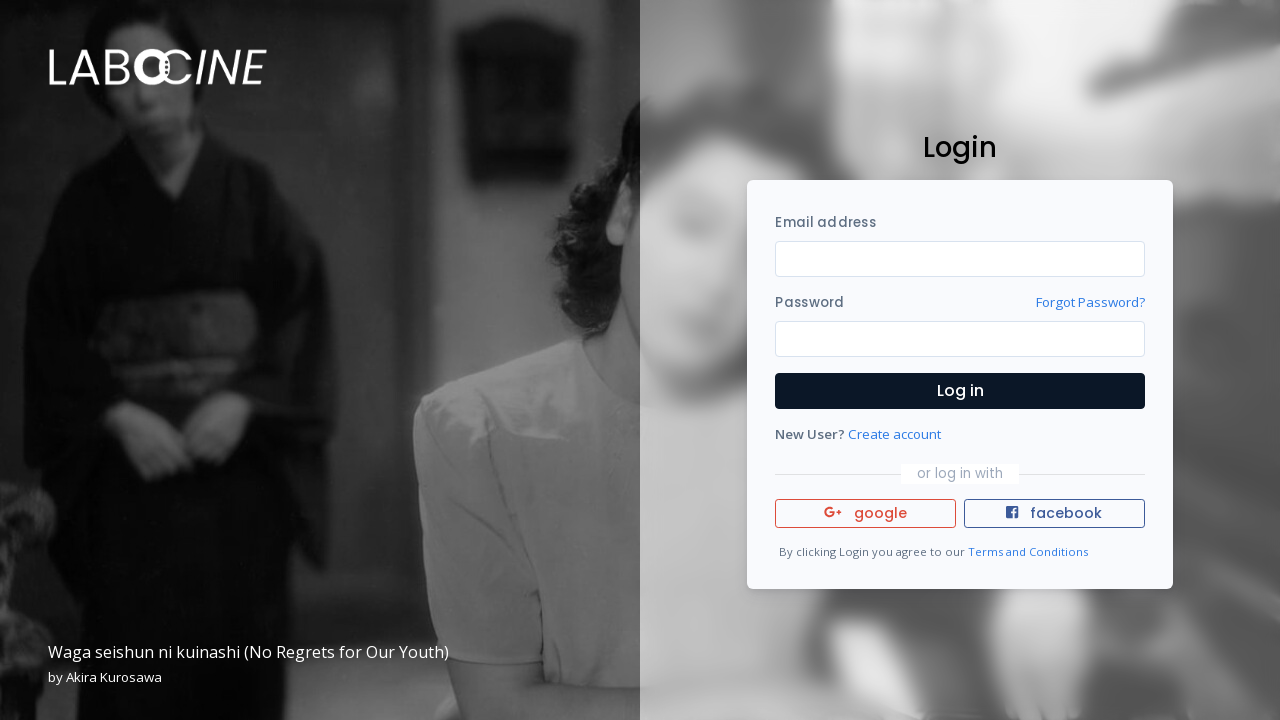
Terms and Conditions (1028, 551)
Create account (894, 434)
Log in (960, 390)
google (865, 513)
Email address (825, 222)
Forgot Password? (1090, 302)
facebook (1054, 513)
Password (809, 302)
